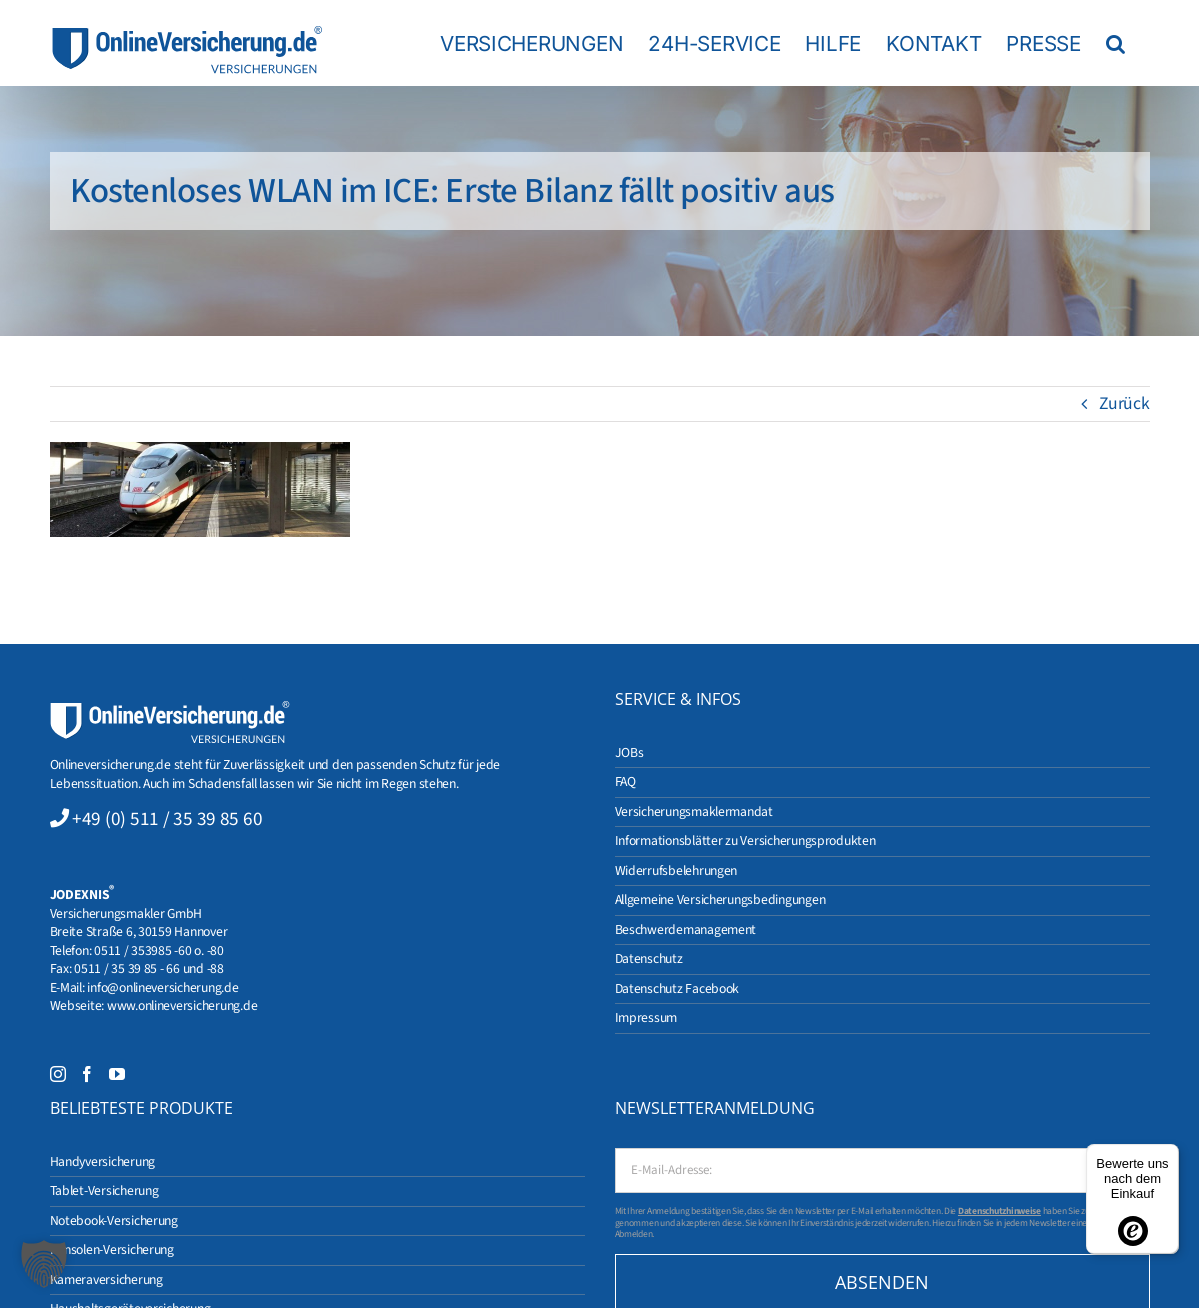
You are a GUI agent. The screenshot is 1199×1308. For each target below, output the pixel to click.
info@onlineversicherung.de (162, 987)
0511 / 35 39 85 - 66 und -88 (149, 968)
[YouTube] (117, 1074)
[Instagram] (58, 1074)
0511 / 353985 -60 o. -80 (159, 950)
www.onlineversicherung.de (182, 1005)
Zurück (1124, 403)
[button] (1115, 43)
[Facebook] (87, 1074)
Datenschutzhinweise (999, 1211)
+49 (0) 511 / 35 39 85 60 (167, 819)
